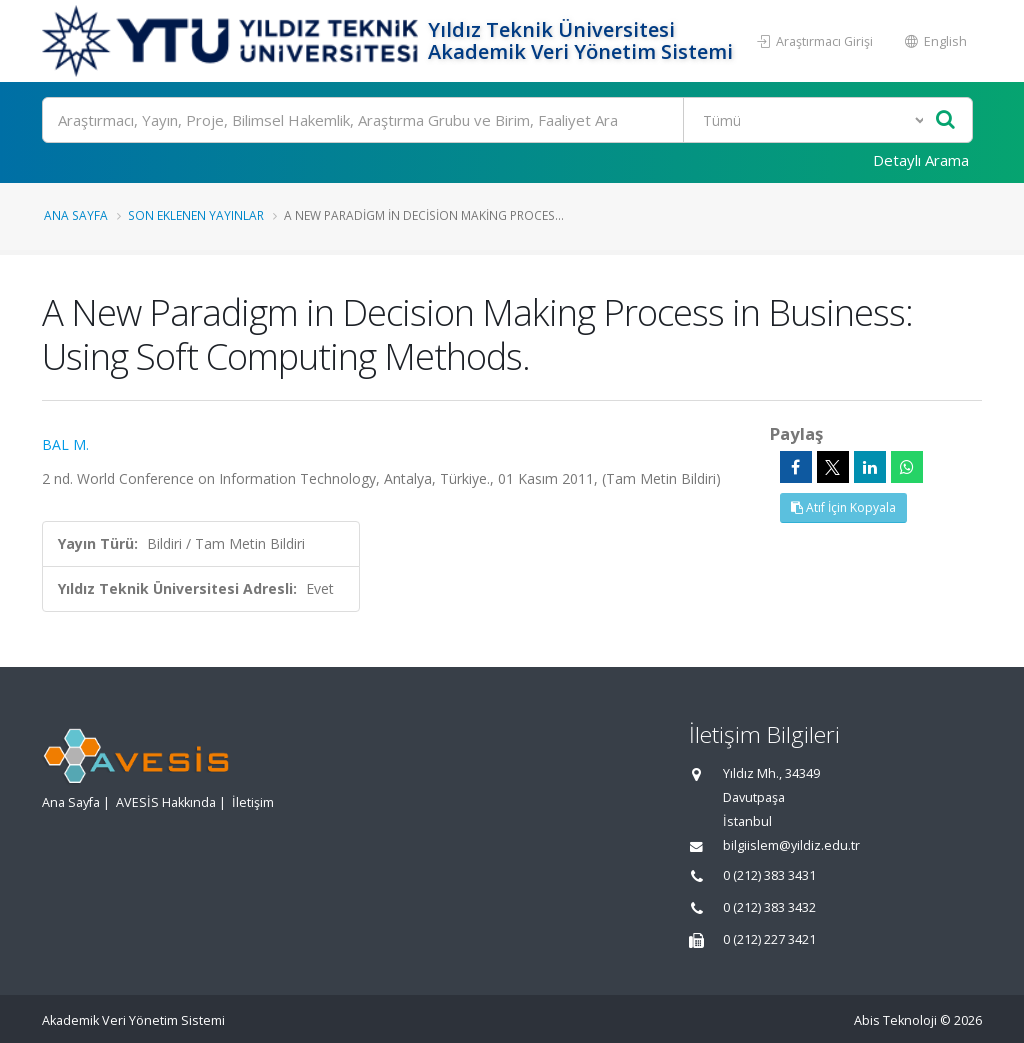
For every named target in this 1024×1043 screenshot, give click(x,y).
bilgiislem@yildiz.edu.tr (791, 845)
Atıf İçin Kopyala (843, 507)
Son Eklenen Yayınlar (196, 215)
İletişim (253, 802)
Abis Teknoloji (895, 1020)
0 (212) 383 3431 (769, 875)
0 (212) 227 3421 (769, 939)
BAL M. (65, 444)
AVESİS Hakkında (166, 802)
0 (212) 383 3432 (769, 907)
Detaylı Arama (921, 160)
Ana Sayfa (76, 215)
